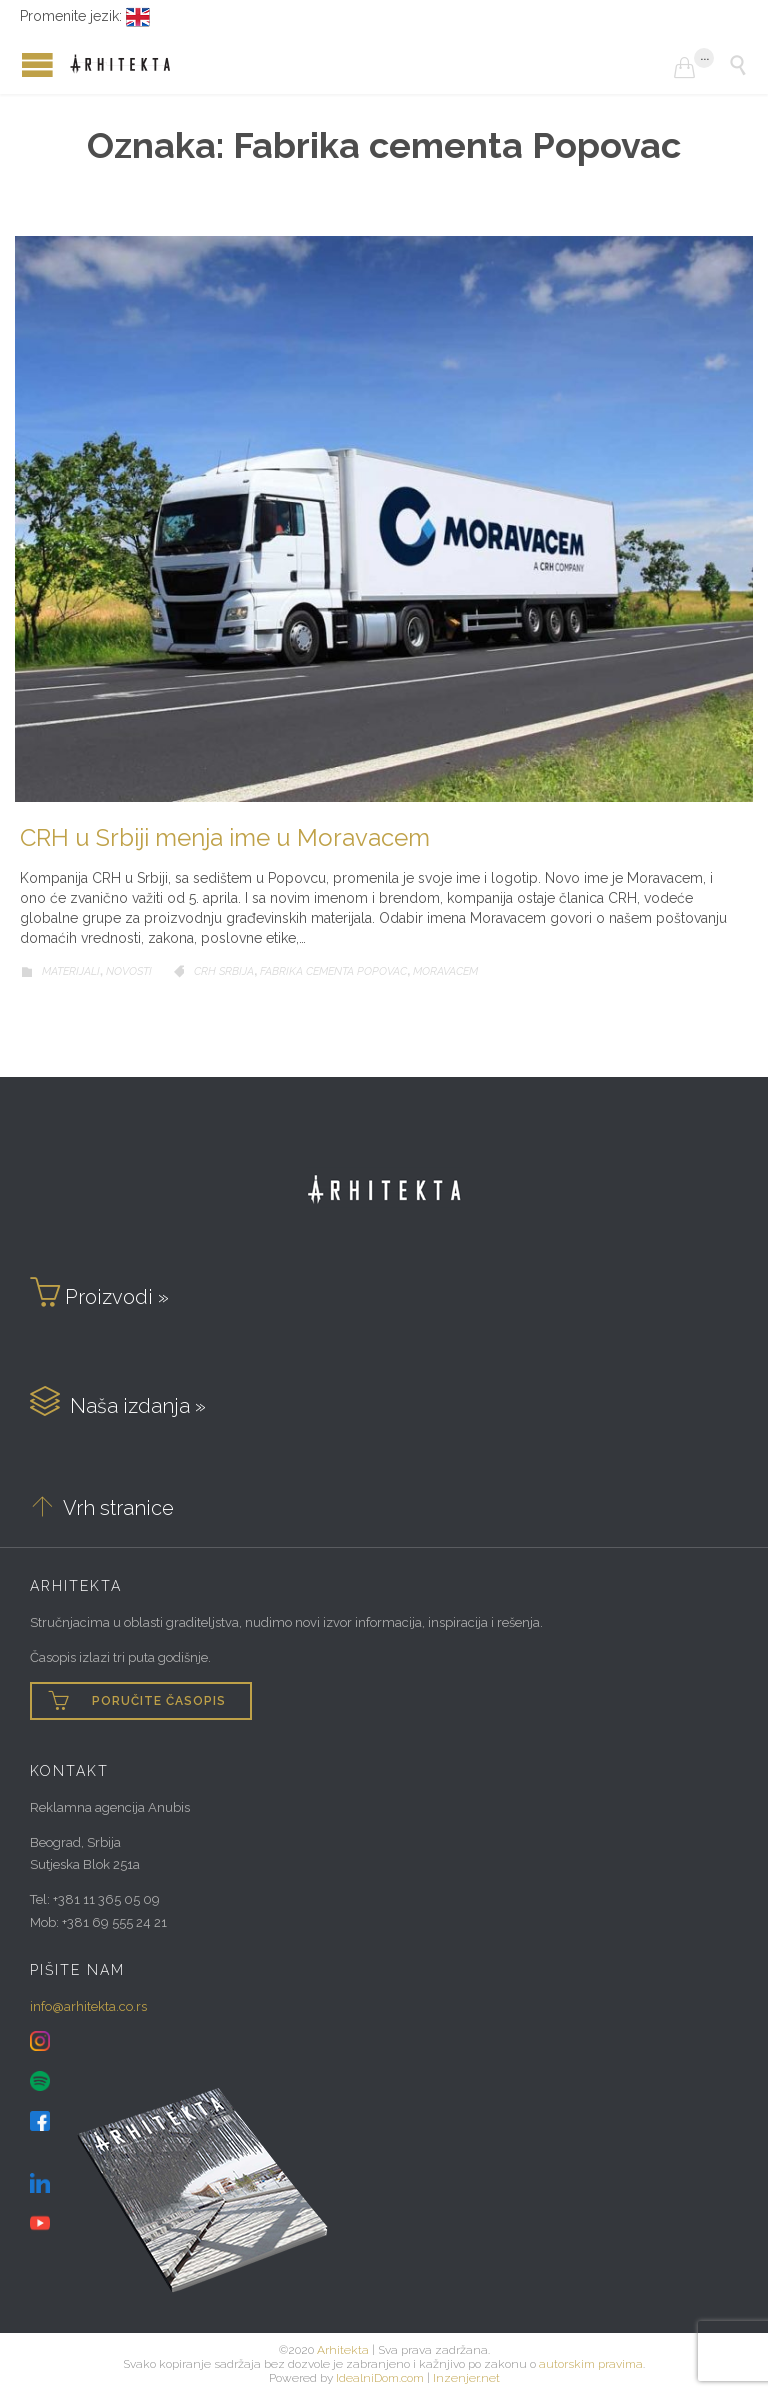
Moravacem (445, 971)
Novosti (129, 971)
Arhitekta (343, 2350)
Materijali (71, 971)
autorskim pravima (591, 2364)
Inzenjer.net (466, 2378)
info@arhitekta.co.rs (88, 2006)
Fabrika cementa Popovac (333, 971)
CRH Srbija (224, 971)
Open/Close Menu (20, 64)
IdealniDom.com (380, 2378)
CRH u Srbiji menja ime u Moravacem (225, 837)
